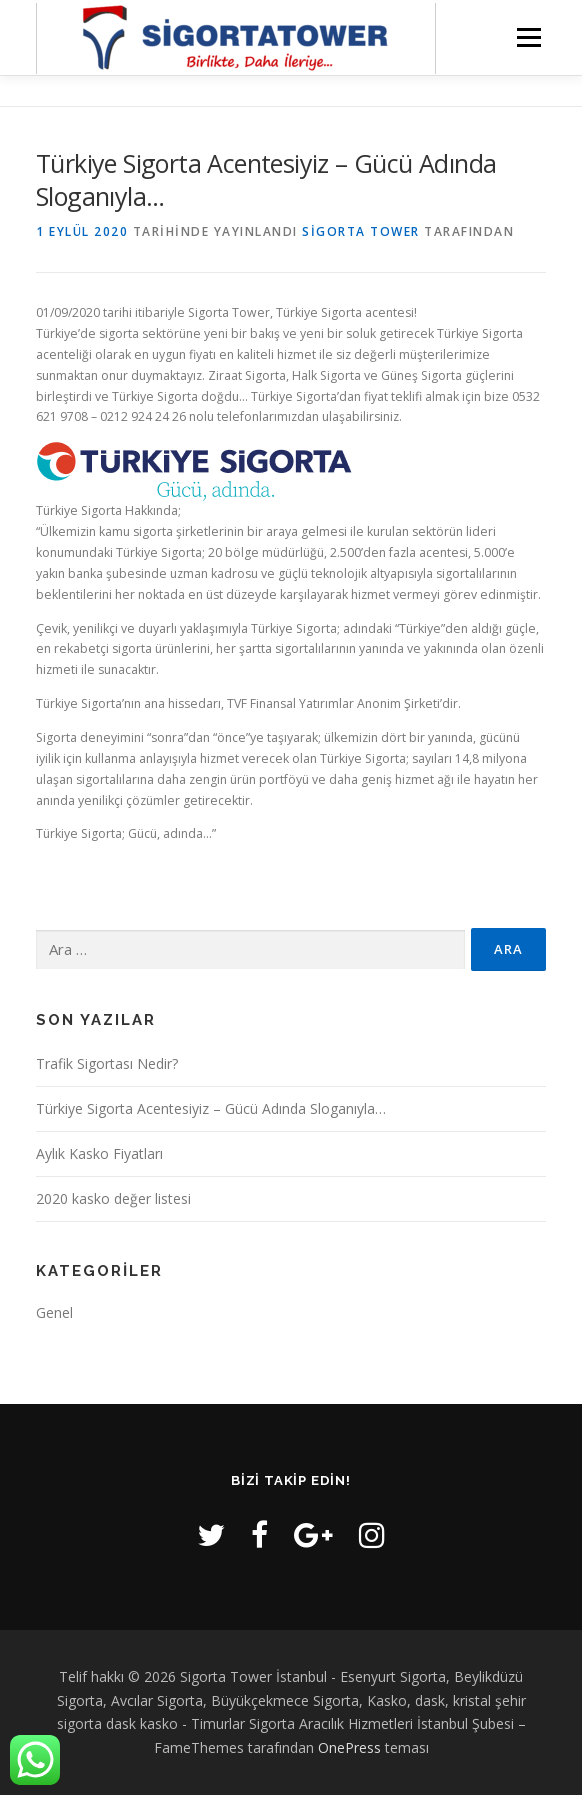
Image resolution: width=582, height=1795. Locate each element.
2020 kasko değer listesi (113, 1198)
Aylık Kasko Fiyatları (99, 1153)
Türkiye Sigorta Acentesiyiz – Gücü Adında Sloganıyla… (211, 1108)
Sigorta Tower (361, 231)
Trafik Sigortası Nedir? (107, 1063)
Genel (54, 1312)
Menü (527, 37)
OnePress (349, 1747)
